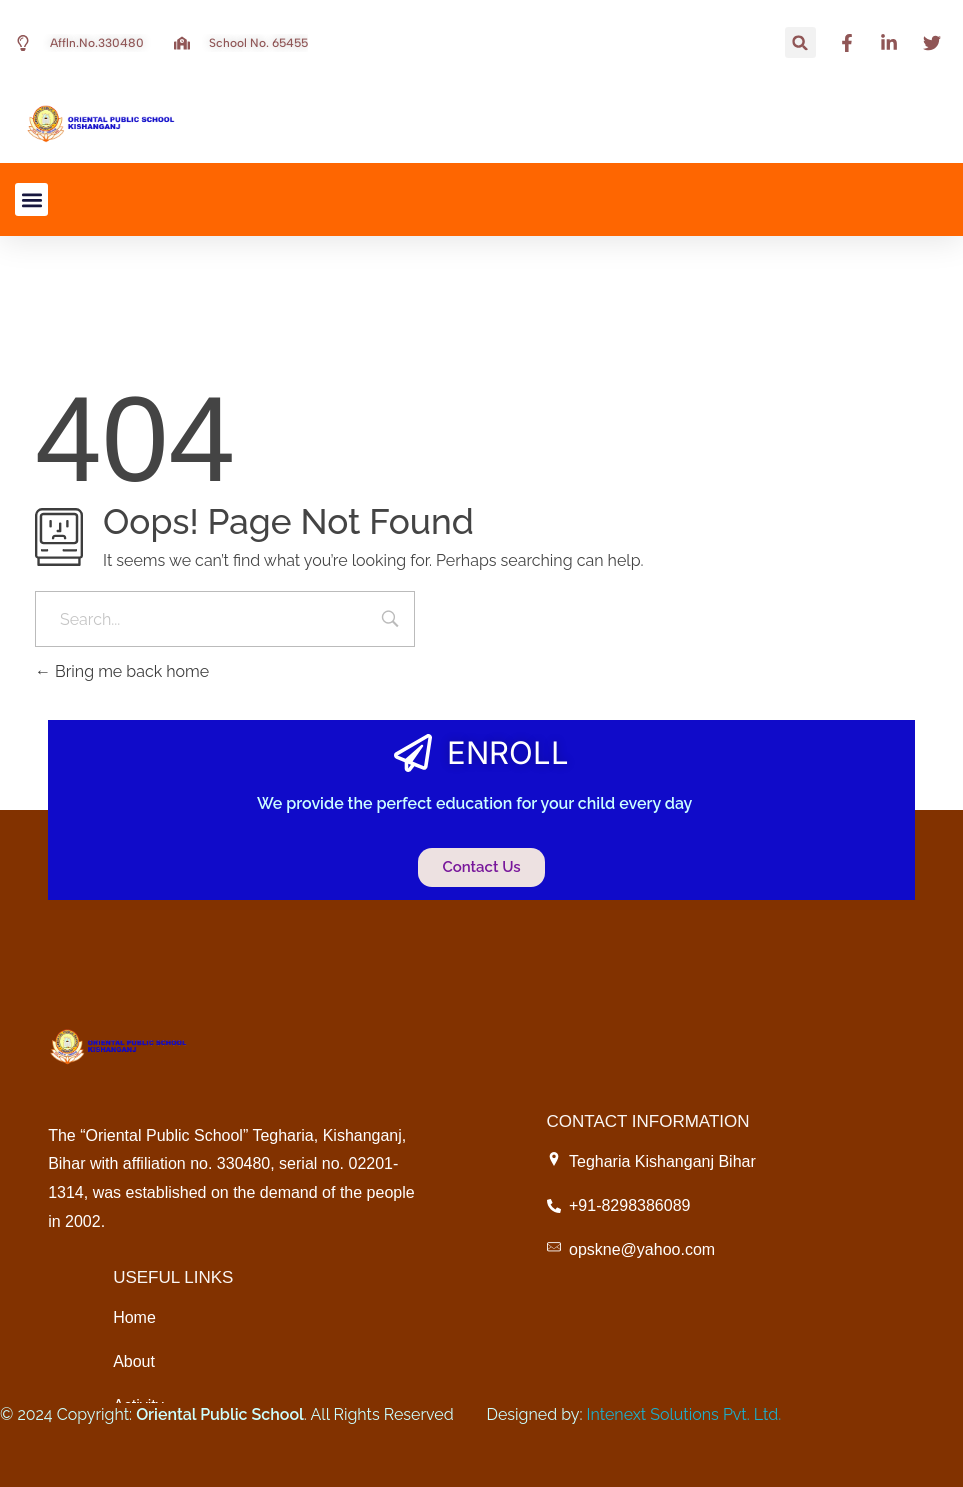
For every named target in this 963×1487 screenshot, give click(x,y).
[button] (800, 42)
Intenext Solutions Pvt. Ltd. (684, 1414)
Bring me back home (122, 671)
